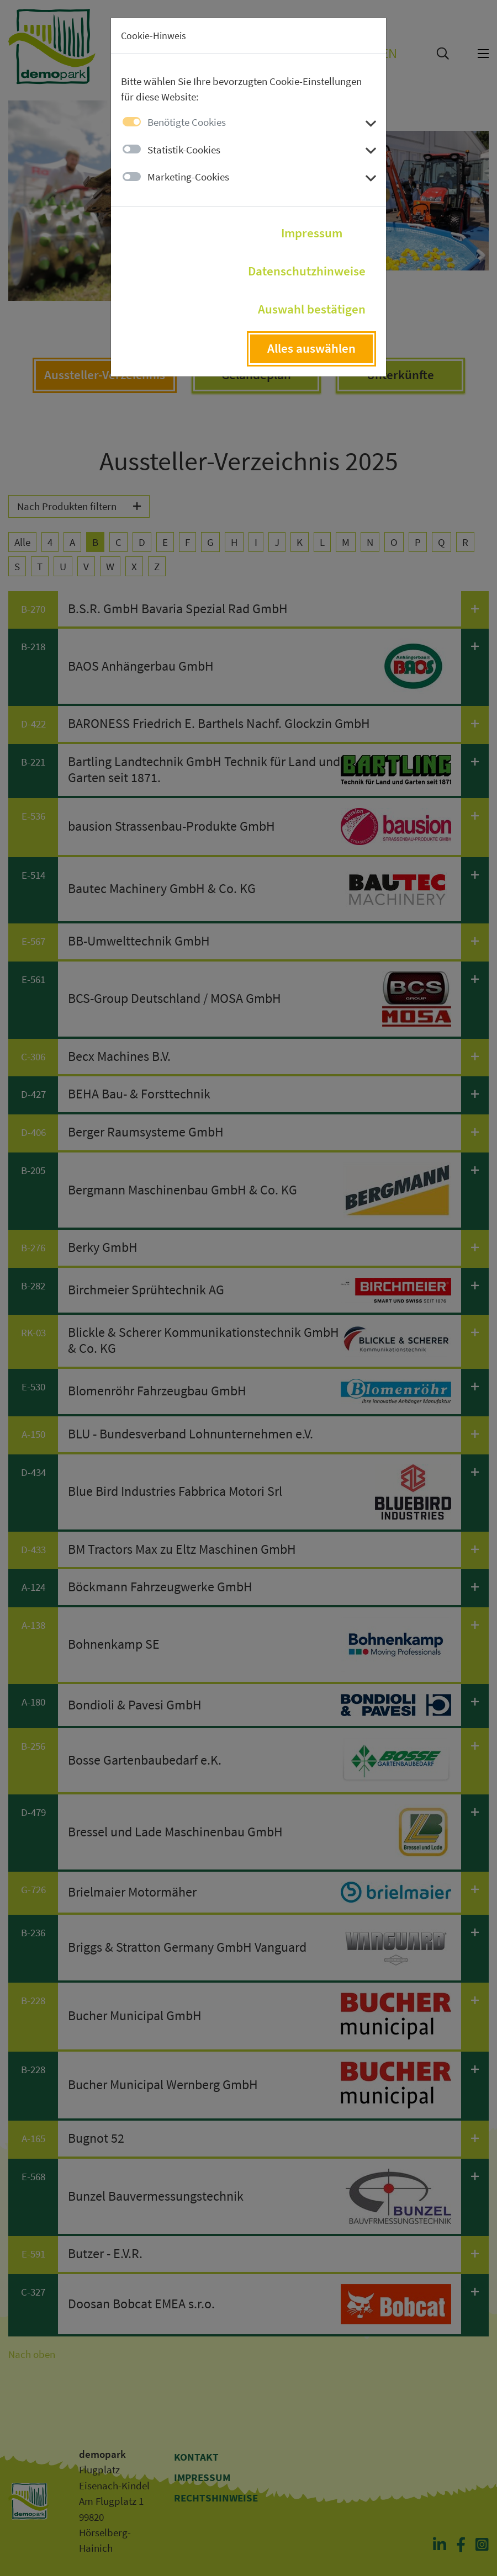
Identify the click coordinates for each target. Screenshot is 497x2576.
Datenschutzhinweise (307, 271)
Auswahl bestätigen (312, 309)
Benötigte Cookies (186, 122)
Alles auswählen (311, 348)
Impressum (311, 233)
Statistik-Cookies (183, 149)
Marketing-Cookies (188, 176)
